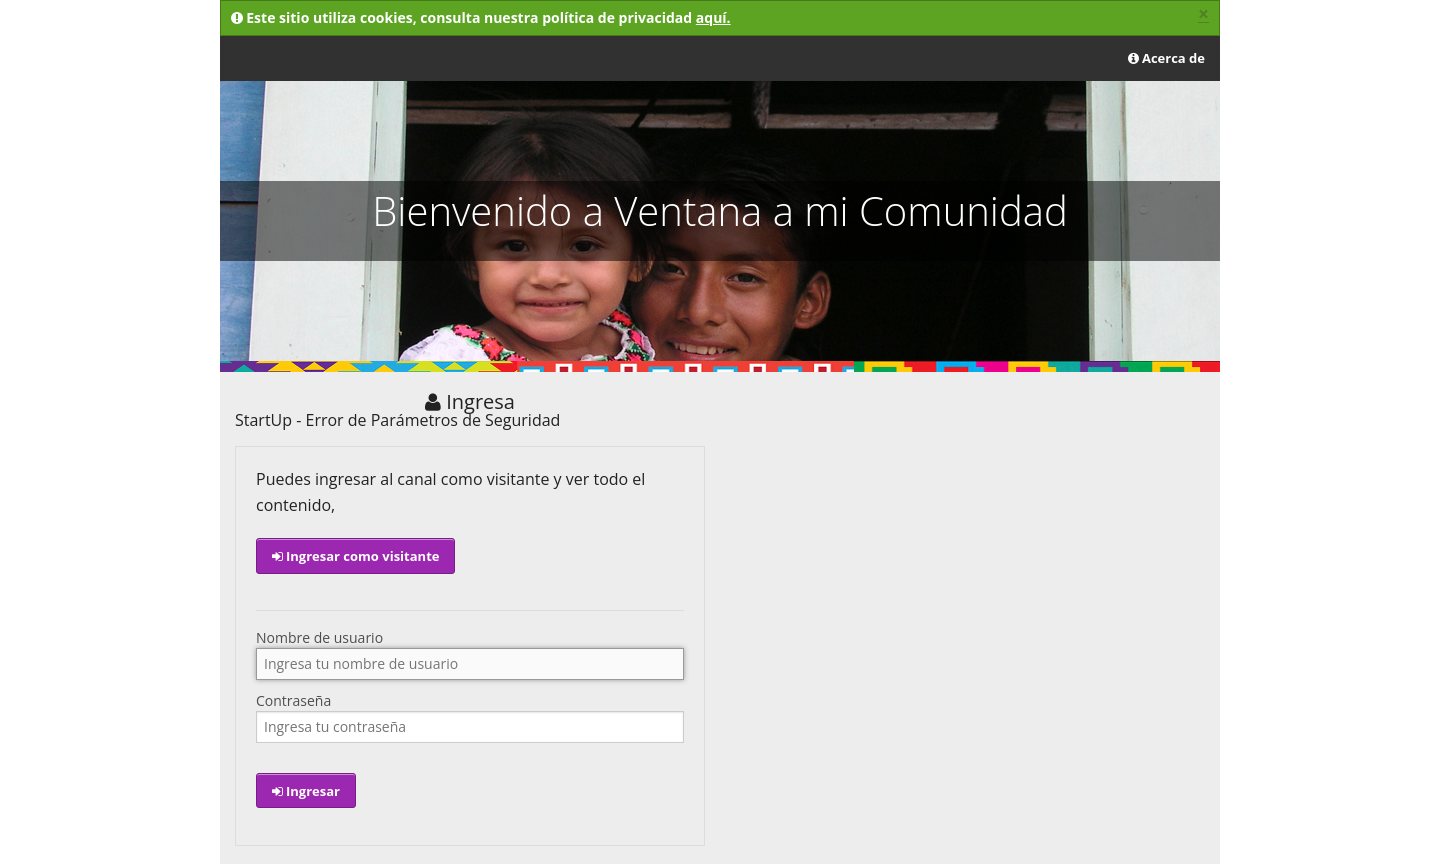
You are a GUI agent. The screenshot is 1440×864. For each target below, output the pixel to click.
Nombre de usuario (319, 638)
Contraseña (293, 701)
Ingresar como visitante (356, 556)
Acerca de (1166, 58)
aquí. (713, 17)
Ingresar (306, 791)
